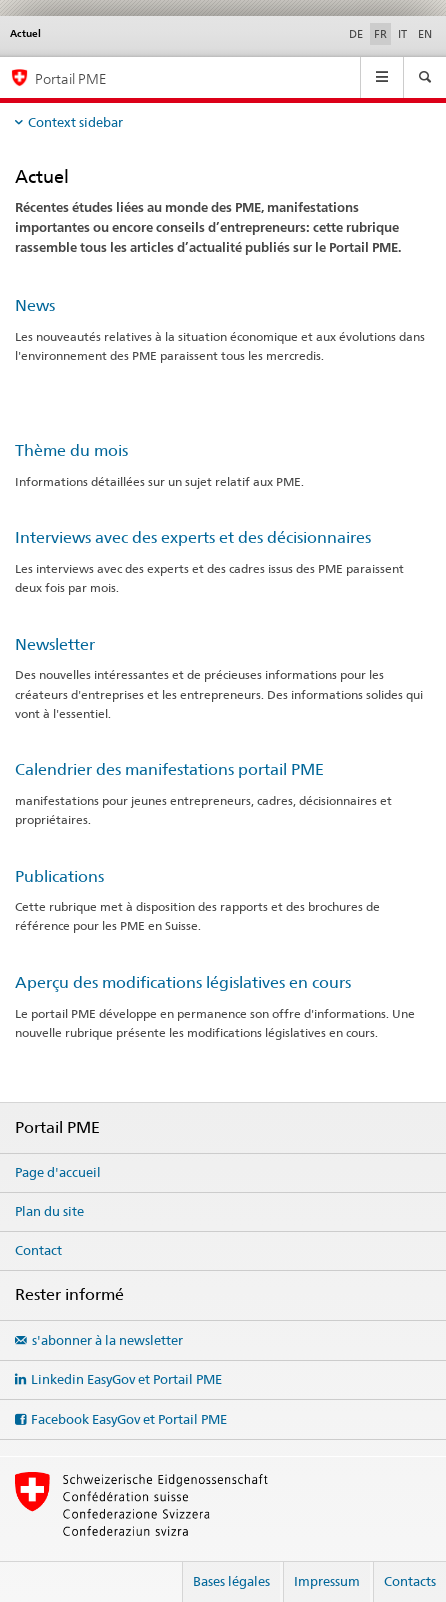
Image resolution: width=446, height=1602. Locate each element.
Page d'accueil (58, 1172)
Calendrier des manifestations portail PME (169, 769)
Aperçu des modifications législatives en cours (183, 982)
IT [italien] (402, 34)
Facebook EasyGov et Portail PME (129, 1419)
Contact (38, 1250)
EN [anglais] (425, 34)
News (35, 305)
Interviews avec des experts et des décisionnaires (193, 537)
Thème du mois (71, 450)
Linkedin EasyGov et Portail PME (126, 1379)
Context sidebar (75, 122)
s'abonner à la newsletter (107, 1340)
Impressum (327, 1581)
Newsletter (55, 644)
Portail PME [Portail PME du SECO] (70, 78)
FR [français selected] (380, 34)
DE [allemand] (356, 34)
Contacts (410, 1581)
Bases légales (231, 1581)
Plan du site (49, 1211)
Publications (59, 876)
